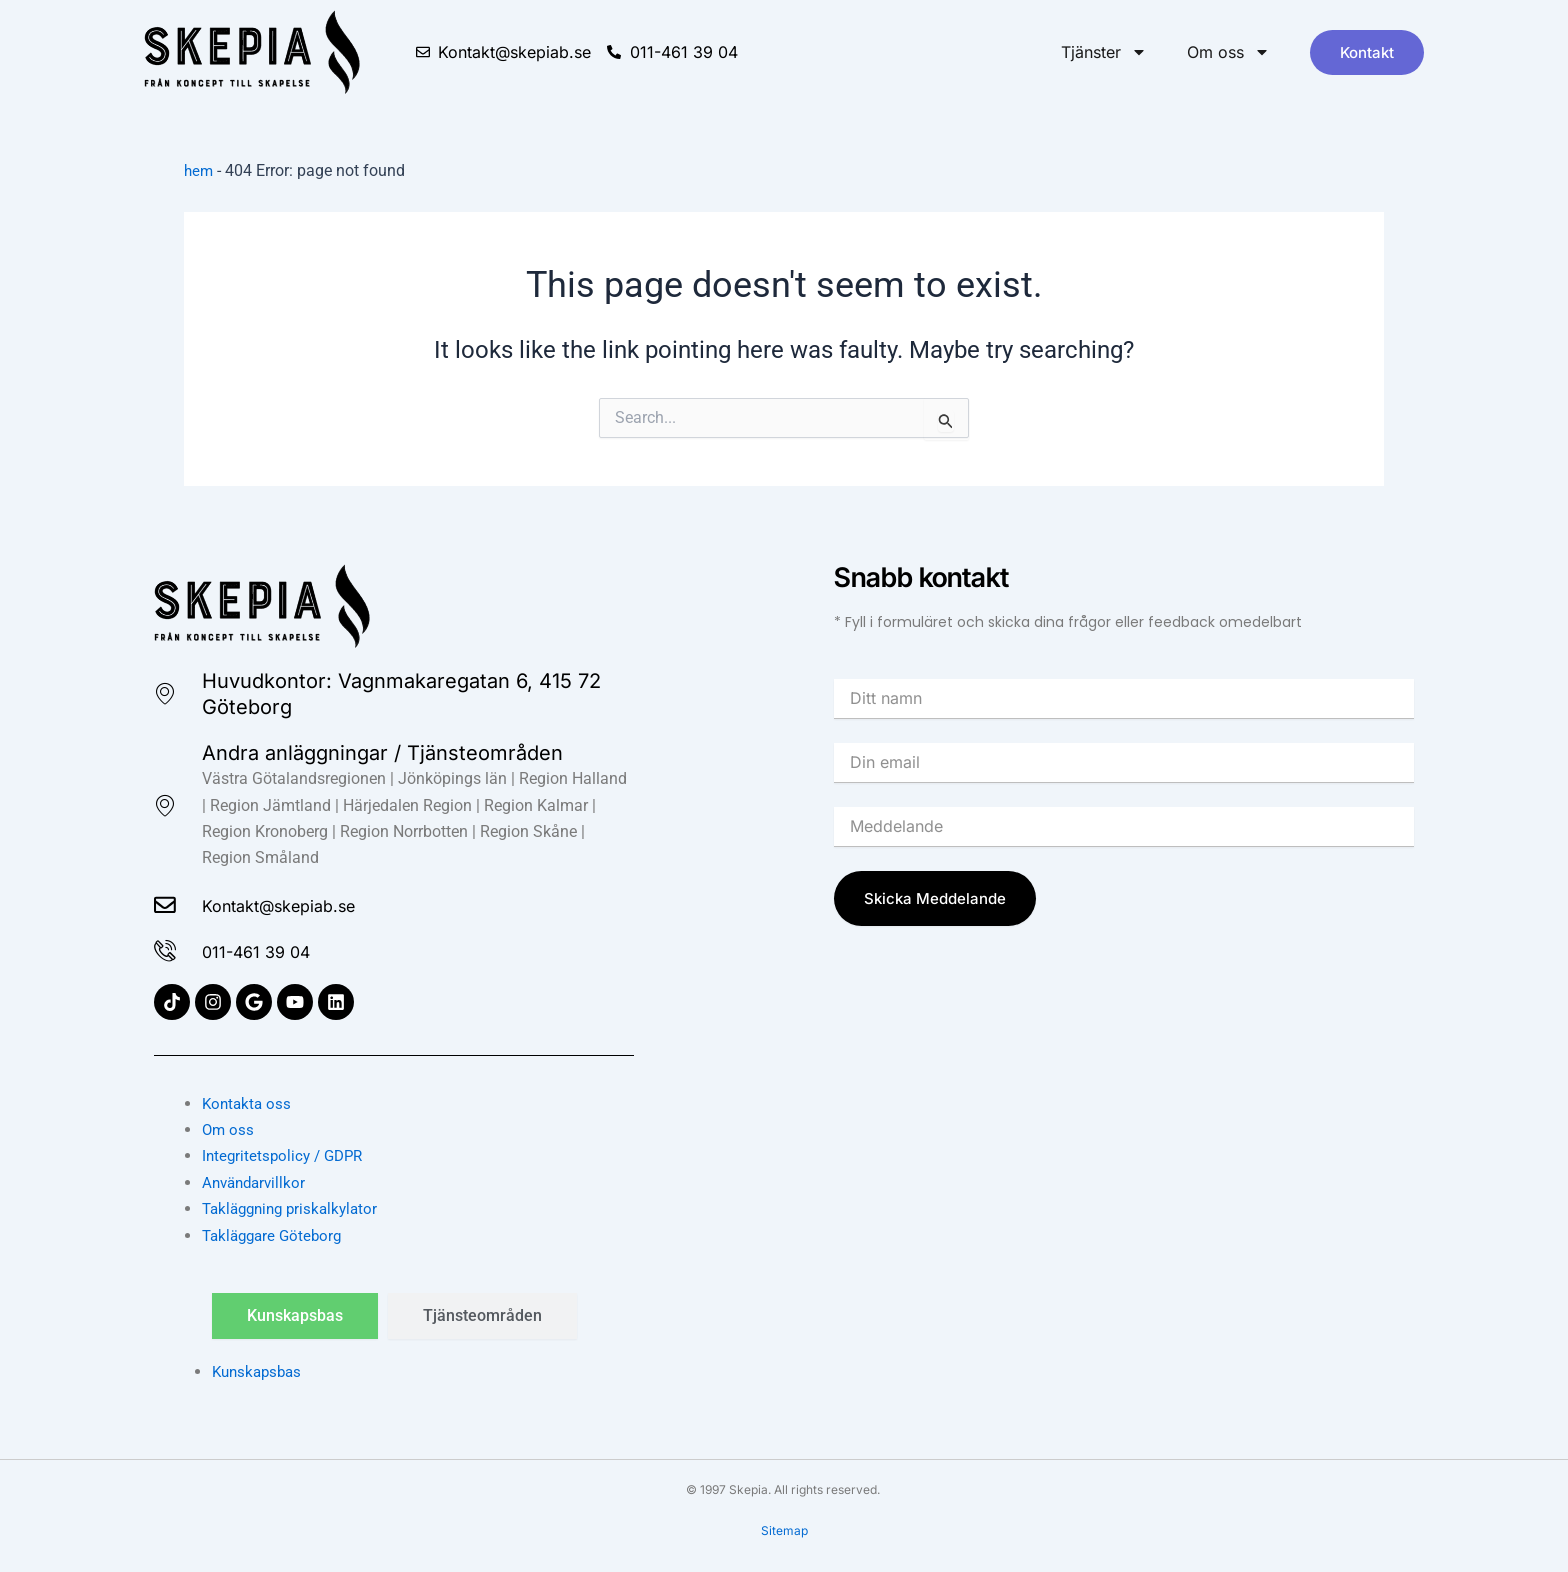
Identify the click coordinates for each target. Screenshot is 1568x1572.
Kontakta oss (248, 1103)
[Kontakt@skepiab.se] (168, 902)
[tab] (295, 1316)
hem (199, 170)
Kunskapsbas (260, 1371)
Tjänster (1104, 52)
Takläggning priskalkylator (295, 1208)
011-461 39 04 (274, 950)
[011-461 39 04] (168, 950)
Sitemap (784, 1530)
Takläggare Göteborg (276, 1235)
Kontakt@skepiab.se (305, 902)
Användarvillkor (257, 1182)
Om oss (1228, 52)
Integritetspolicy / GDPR (286, 1155)
